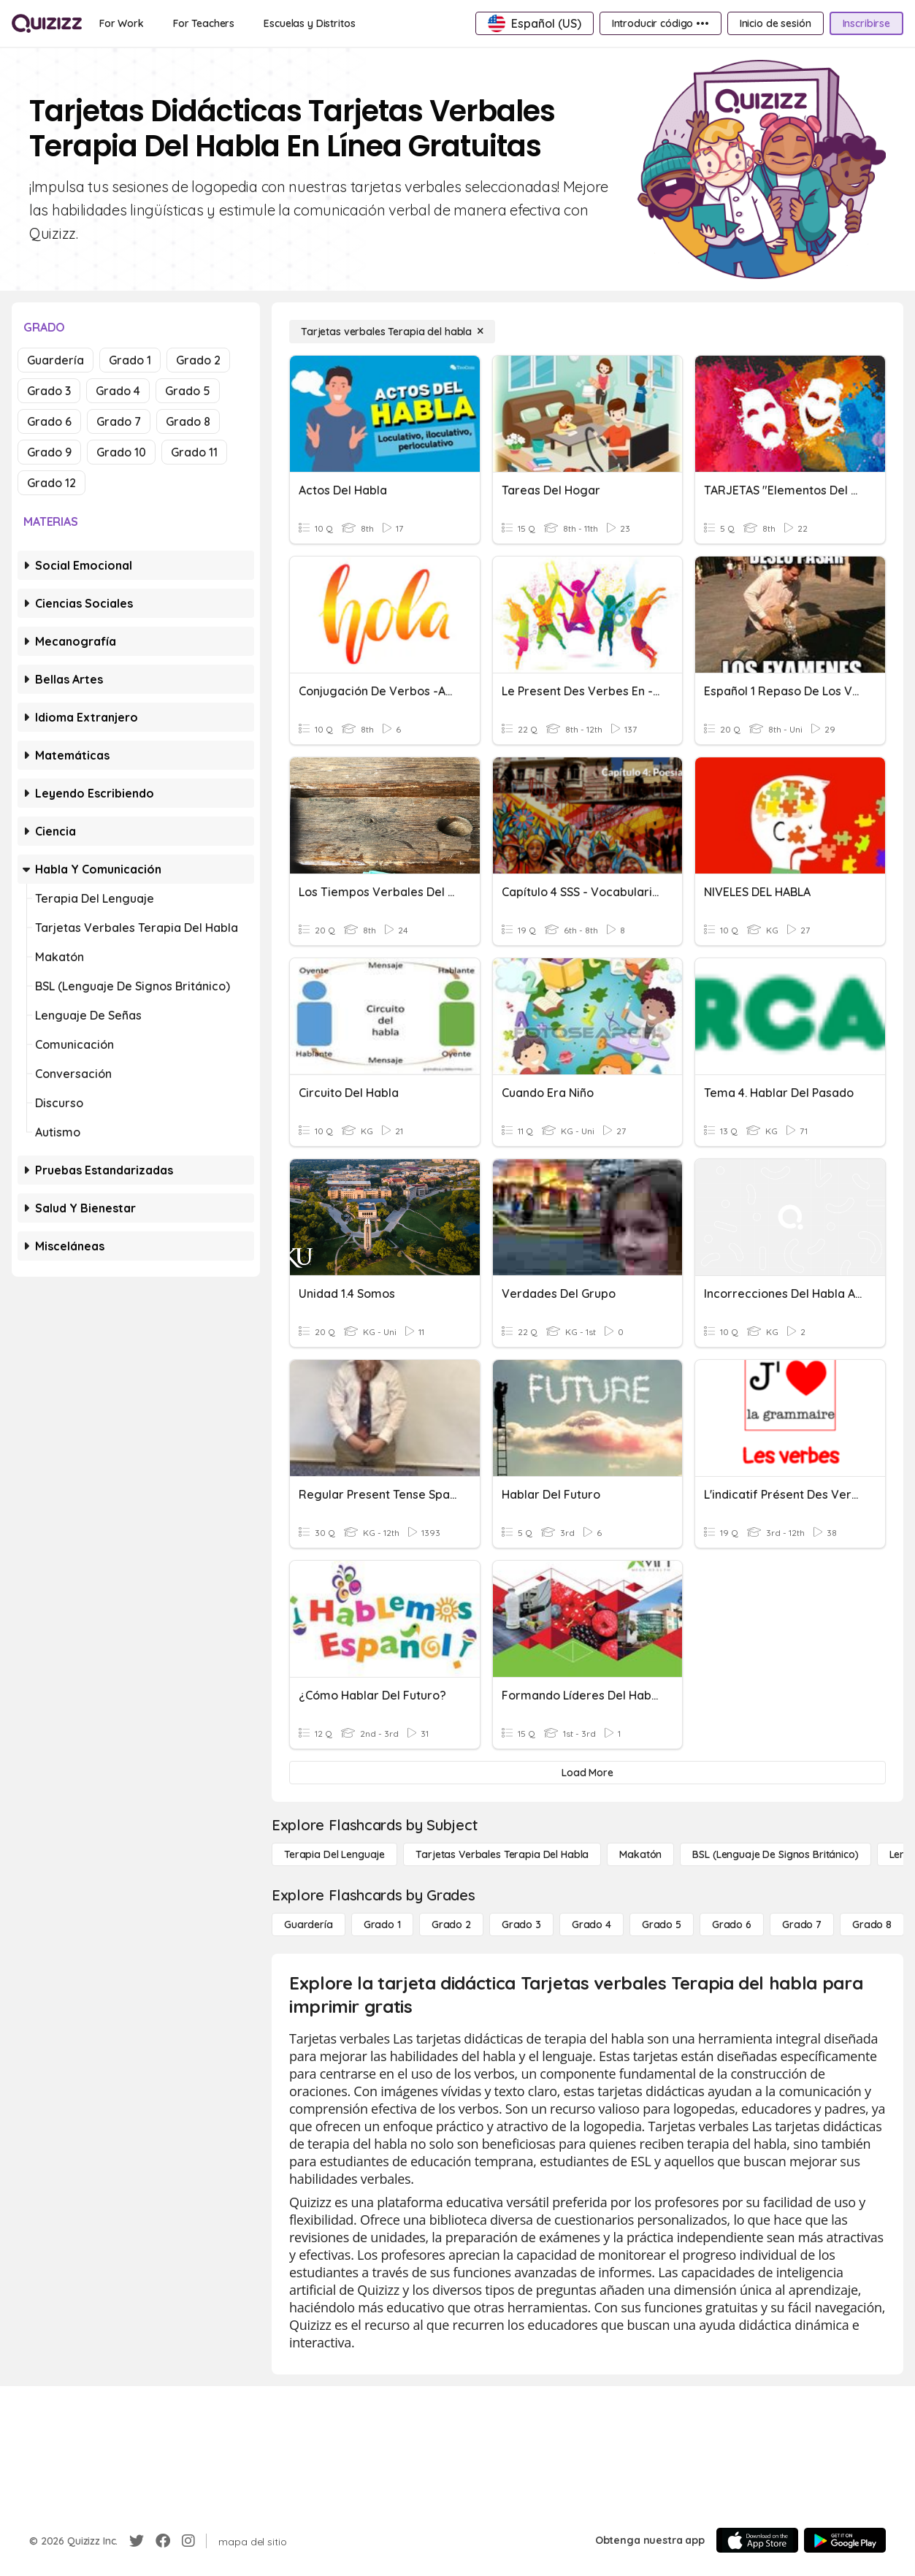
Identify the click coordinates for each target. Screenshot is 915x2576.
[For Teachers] (203, 23)
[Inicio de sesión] (775, 23)
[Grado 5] (661, 1924)
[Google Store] (845, 2540)
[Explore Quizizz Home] (47, 23)
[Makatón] (640, 1854)
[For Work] (122, 23)
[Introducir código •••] (660, 23)
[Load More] (587, 1772)
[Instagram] (188, 2541)
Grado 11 (194, 452)
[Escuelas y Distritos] (309, 23)
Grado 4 (118, 390)
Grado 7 (118, 421)
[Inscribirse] (866, 23)
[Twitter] (136, 2541)
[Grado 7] (802, 1924)
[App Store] (757, 2540)
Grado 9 (49, 452)
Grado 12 (51, 482)
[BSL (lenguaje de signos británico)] (775, 1854)
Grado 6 (49, 421)
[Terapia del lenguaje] (334, 1854)
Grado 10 (121, 452)
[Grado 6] (732, 1924)
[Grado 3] (521, 1924)
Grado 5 (187, 390)
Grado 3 (49, 390)
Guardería (55, 360)
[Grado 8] (872, 1924)
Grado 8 (188, 421)
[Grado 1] (382, 1924)
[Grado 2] (451, 1924)
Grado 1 (130, 360)
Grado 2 (198, 360)
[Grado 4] (591, 1924)
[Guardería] (308, 1924)
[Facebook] (163, 2541)
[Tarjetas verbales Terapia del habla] (392, 331)
